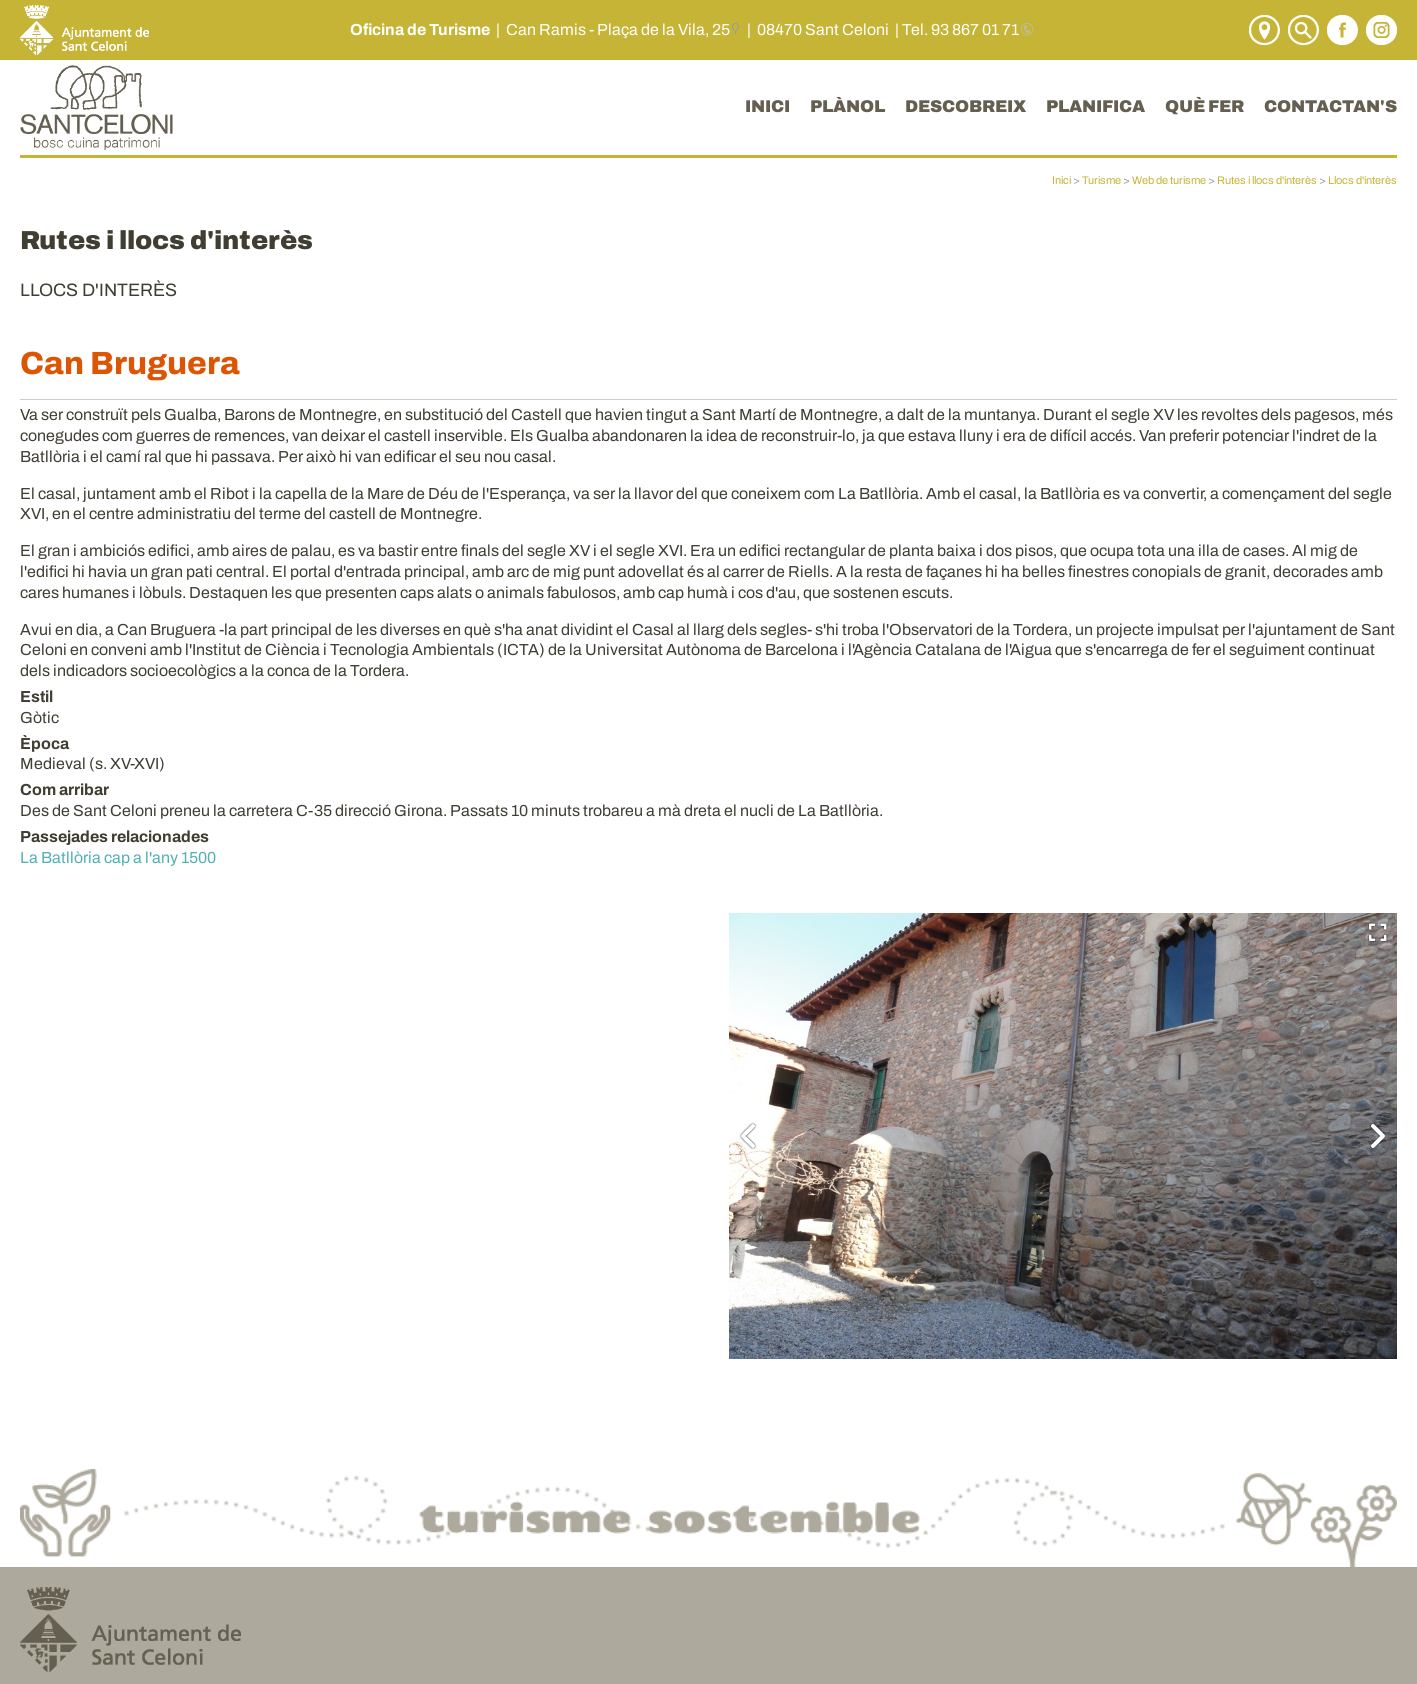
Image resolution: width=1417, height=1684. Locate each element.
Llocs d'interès (1362, 180)
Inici (1061, 180)
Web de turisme (1169, 180)
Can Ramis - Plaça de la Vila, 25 (618, 29)
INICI (767, 106)
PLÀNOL (847, 106)
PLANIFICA (1095, 106)
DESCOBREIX (965, 106)
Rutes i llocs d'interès (1267, 180)
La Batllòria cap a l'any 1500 (118, 857)
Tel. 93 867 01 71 (960, 29)
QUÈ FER (1204, 106)
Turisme (1101, 180)
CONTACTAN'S (1330, 106)
